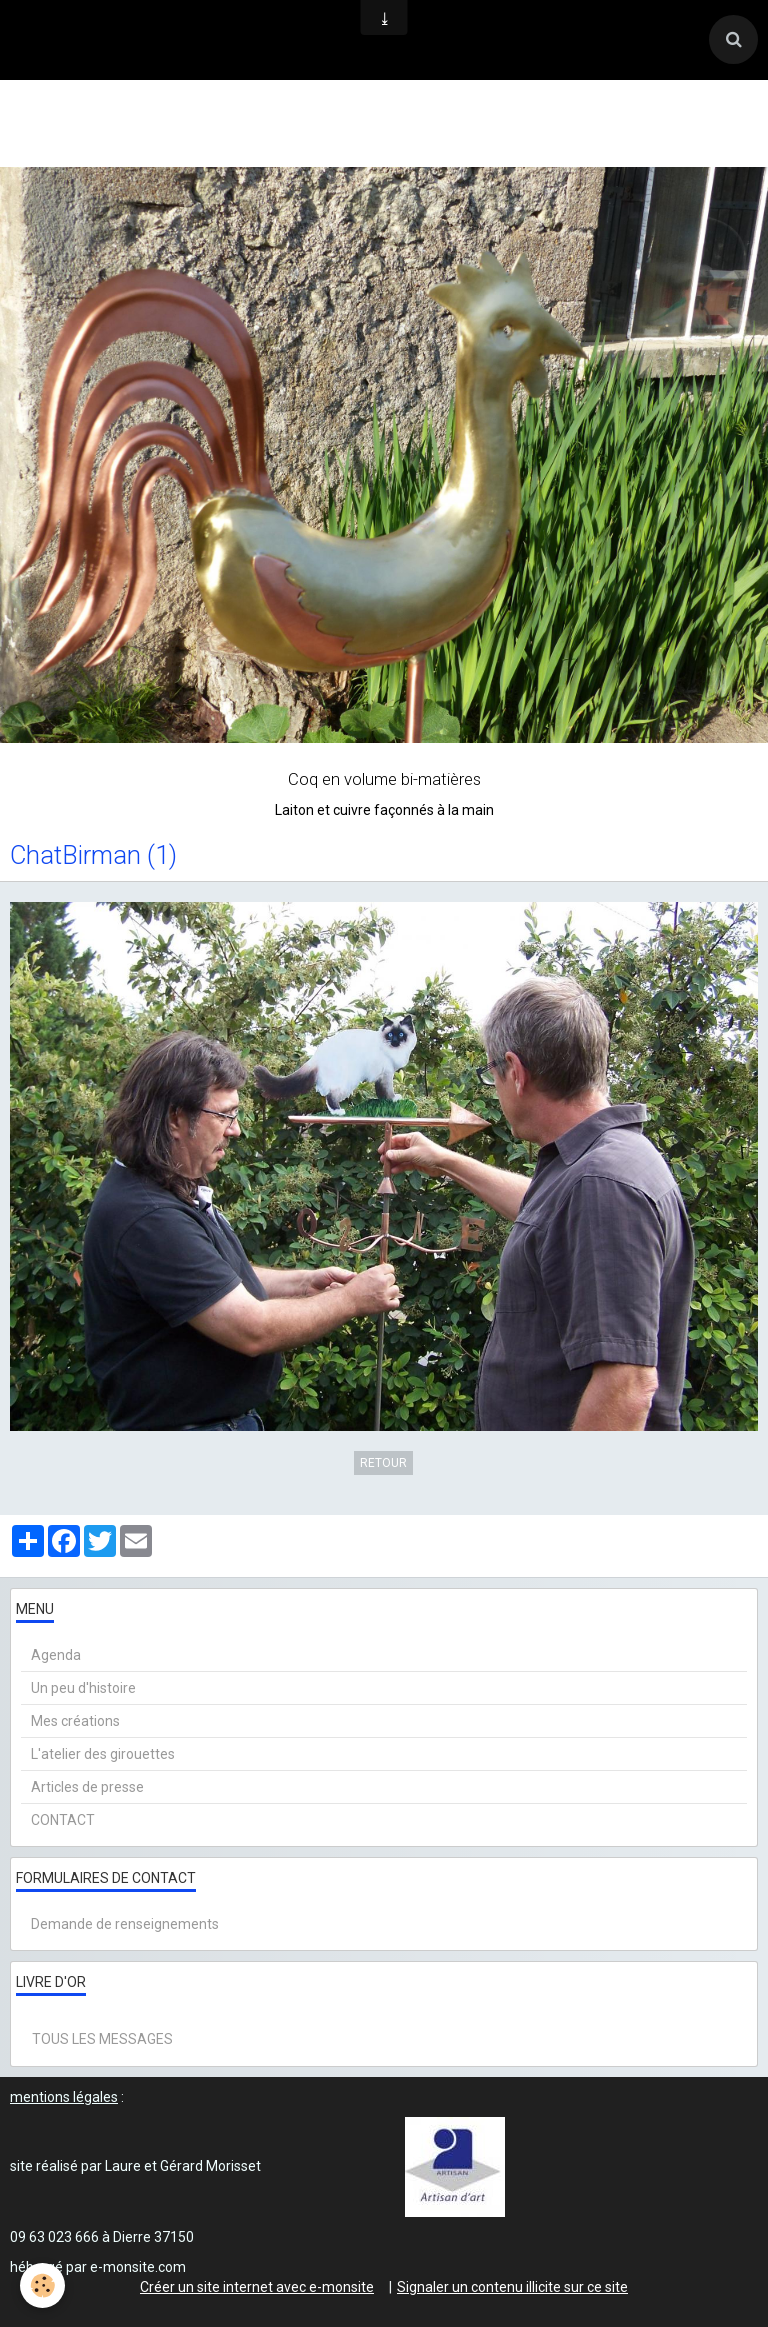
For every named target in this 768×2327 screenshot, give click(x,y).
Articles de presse (87, 1787)
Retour (383, 1463)
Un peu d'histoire (83, 1688)
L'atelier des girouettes (103, 1754)
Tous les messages (102, 2039)
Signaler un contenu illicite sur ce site (512, 2287)
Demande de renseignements (125, 1924)
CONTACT (63, 1820)
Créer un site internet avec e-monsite (257, 2287)
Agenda (56, 1655)
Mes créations (75, 1721)
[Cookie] (42, 2285)
